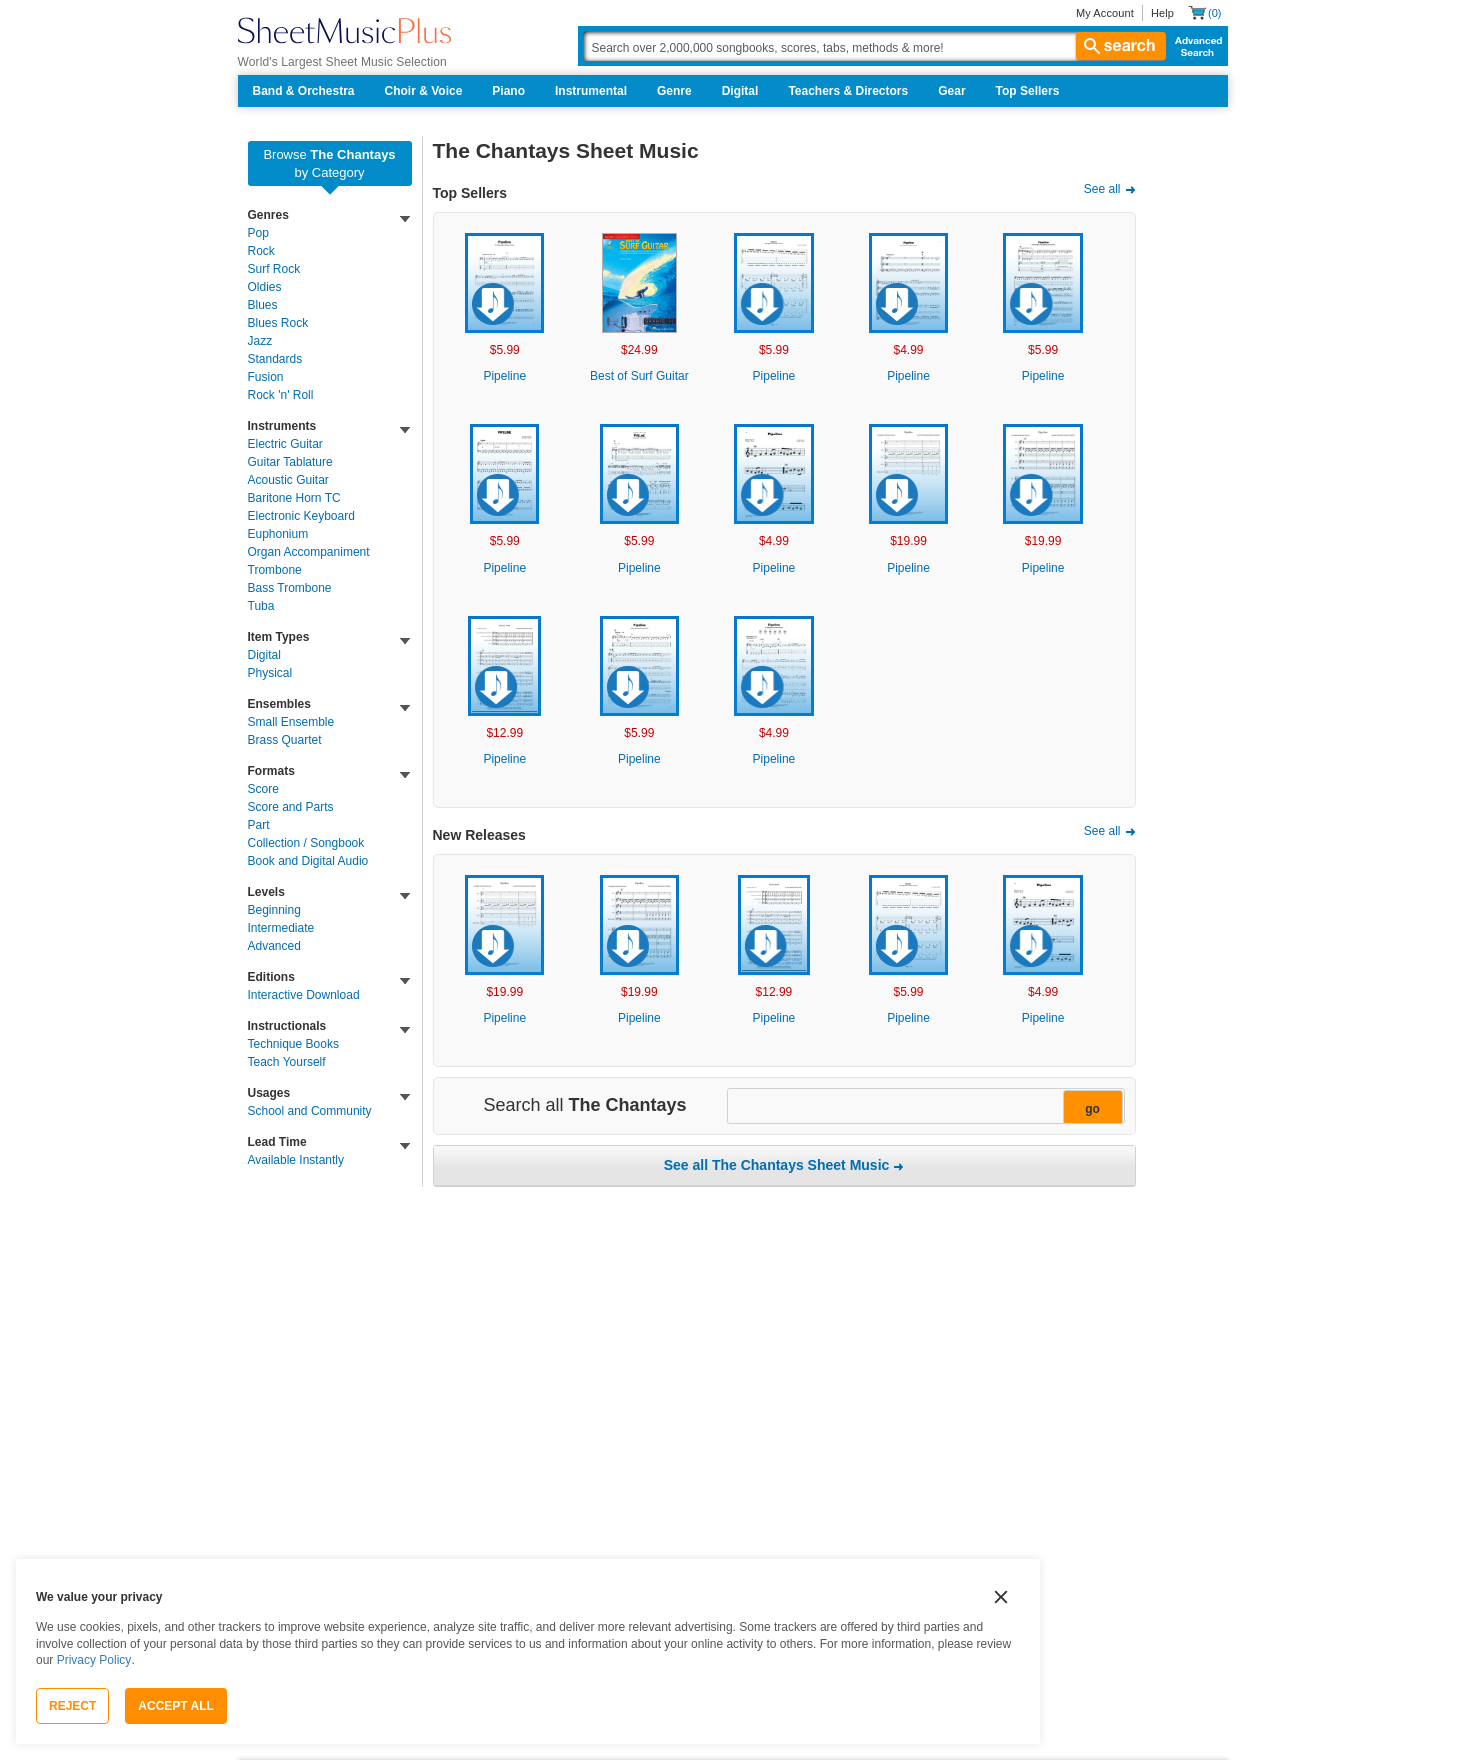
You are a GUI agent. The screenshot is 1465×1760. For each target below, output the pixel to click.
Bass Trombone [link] (290, 588)
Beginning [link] (274, 910)
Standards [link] (275, 359)
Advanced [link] (274, 946)
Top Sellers (1028, 91)
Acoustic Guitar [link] (288, 480)
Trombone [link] (275, 570)
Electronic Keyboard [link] (301, 516)
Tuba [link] (261, 606)
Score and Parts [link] (291, 807)
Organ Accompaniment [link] (309, 552)
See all (1102, 189)
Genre (674, 91)
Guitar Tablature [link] (290, 462)
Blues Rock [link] (278, 323)
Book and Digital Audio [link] (308, 861)
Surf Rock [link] (274, 269)
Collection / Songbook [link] (306, 843)
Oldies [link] (265, 287)
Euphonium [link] (278, 534)
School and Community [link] (310, 1111)
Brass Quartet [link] (285, 740)
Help (1162, 13)
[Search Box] (874, 46)
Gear (951, 91)
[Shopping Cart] (1204, 12)
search (1121, 46)
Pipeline (504, 376)
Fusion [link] (266, 377)
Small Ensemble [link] (291, 722)
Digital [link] (264, 655)
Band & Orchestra (304, 91)
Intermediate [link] (281, 928)
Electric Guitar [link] (285, 444)
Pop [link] (258, 233)
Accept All (176, 1706)
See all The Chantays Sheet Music (777, 1165)
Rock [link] (261, 251)
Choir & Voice (424, 91)
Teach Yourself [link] (287, 1062)
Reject (72, 1706)
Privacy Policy (94, 1660)
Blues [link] (263, 305)
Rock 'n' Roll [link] (281, 395)
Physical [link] (270, 673)
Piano (508, 91)
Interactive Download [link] (304, 995)
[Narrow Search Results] (924, 1107)
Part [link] (259, 825)
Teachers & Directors (848, 91)
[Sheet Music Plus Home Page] (344, 30)
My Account (1105, 13)
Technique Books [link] (293, 1044)
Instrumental (591, 91)
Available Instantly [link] (296, 1160)
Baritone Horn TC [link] (294, 498)
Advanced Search (1194, 46)
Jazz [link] (260, 341)
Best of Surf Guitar (639, 376)
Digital (740, 91)
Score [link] (263, 789)
